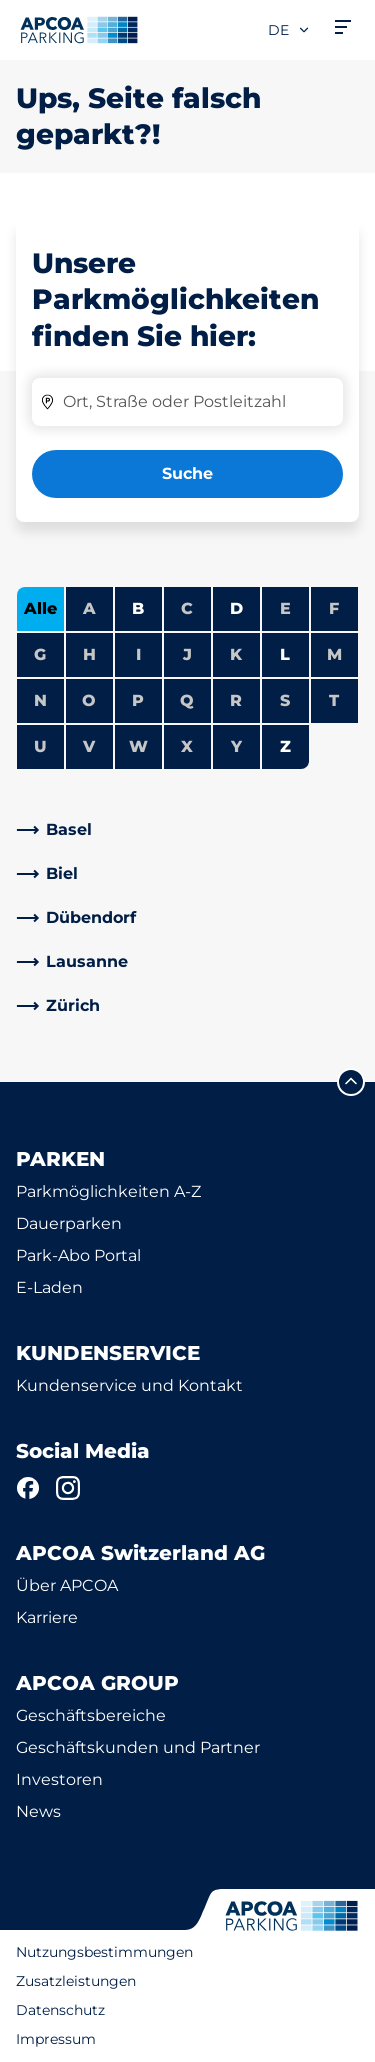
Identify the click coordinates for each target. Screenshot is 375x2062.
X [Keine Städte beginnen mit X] (187, 746)
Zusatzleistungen (76, 1981)
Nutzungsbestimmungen (104, 1952)
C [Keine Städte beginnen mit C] (187, 608)
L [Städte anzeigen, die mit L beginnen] (285, 654)
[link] (187, 830)
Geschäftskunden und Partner (138, 1747)
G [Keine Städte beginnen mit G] (40, 654)
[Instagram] (68, 1488)
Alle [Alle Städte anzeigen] (40, 608)
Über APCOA (67, 1585)
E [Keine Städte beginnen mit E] (285, 608)
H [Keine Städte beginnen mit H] (89, 654)
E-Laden (49, 1287)
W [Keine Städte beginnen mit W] (138, 746)
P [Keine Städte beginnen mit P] (138, 700)
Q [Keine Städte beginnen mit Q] (187, 700)
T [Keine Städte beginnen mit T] (334, 700)
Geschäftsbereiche (91, 1715)
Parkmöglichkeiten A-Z (108, 1191)
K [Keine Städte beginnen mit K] (236, 654)
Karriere (47, 1617)
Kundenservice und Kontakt (129, 1385)
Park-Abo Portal (78, 1255)
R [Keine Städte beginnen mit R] (236, 700)
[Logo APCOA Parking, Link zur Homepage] (79, 30)
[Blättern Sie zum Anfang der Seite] (351, 1082)
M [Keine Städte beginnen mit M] (334, 654)
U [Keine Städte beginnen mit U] (40, 746)
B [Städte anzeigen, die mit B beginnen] (138, 608)
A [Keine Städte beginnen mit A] (89, 608)
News (38, 1811)
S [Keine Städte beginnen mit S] (285, 700)
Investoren (59, 1779)
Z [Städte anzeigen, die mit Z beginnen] (285, 746)
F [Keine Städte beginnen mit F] (334, 608)
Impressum (56, 2039)
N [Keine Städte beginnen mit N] (40, 700)
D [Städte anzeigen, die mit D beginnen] (236, 608)
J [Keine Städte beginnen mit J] (187, 654)
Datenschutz (60, 2010)
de (289, 30)
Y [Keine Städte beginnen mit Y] (236, 746)
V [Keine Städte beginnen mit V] (89, 746)
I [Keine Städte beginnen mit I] (138, 654)
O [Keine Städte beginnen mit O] (89, 700)
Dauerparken (69, 1223)
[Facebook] (28, 1488)
